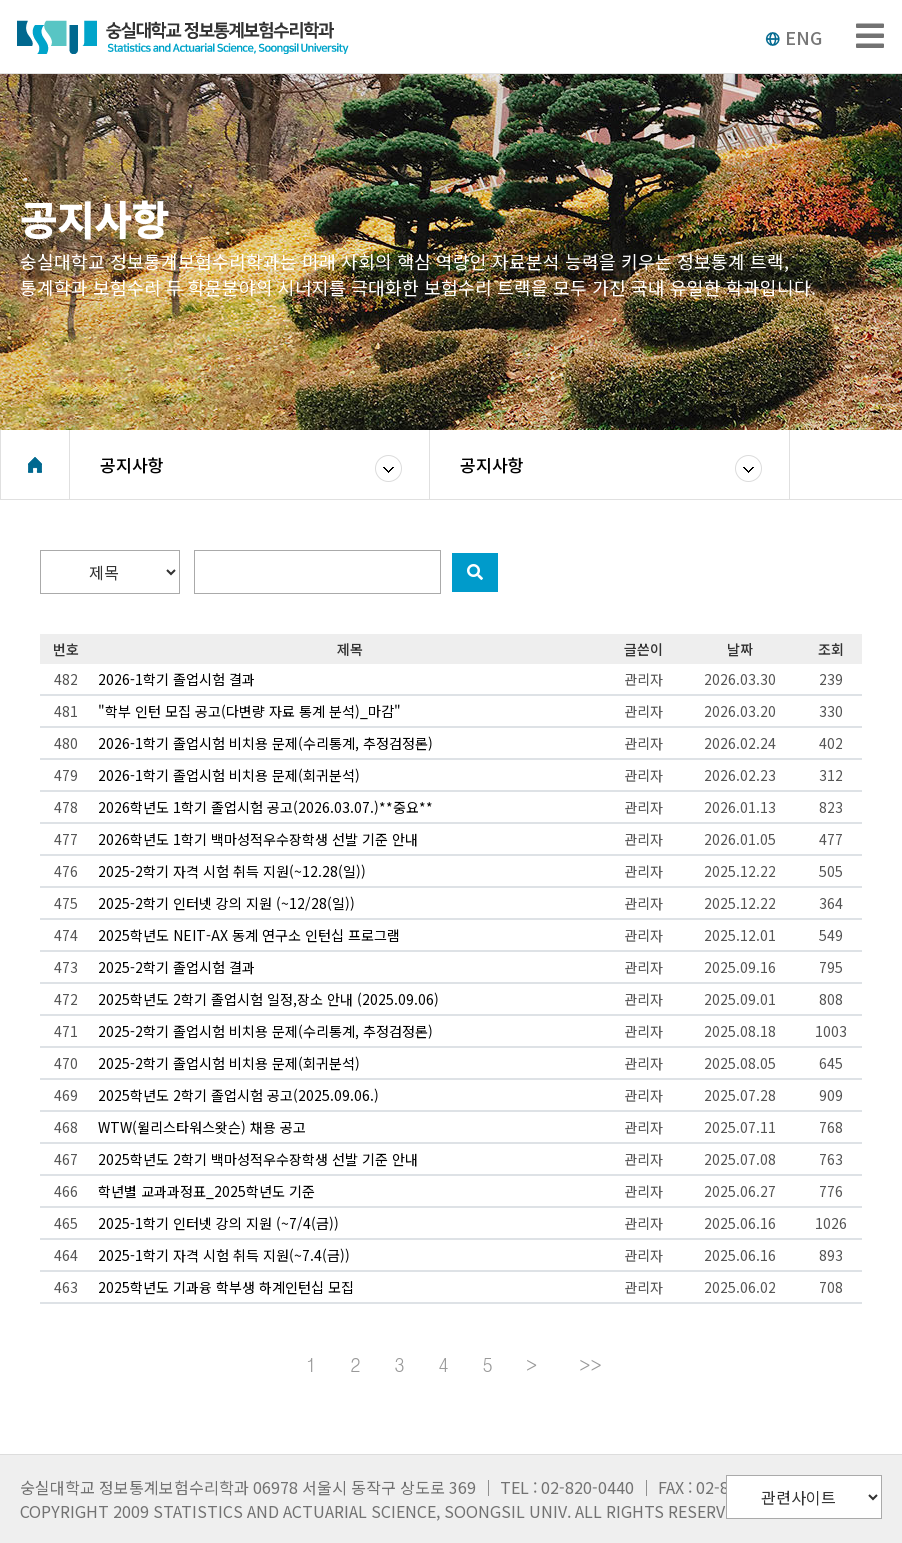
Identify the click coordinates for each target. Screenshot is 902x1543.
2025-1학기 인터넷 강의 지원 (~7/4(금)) (218, 1223)
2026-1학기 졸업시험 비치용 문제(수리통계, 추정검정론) (265, 743)
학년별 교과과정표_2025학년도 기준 (206, 1191)
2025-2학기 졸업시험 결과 (176, 967)
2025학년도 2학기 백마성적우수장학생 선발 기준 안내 (258, 1159)
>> (590, 1364)
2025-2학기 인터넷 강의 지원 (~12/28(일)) (226, 903)
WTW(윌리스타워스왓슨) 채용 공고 (202, 1127)
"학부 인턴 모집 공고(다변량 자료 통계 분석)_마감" (249, 711)
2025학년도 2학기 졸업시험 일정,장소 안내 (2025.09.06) (268, 999)
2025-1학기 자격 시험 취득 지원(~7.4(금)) (224, 1255)
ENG (793, 37)
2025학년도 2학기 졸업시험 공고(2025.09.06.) (238, 1095)
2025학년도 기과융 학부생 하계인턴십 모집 (226, 1287)
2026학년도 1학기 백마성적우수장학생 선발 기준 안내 (258, 839)
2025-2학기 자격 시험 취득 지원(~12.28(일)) (232, 871)
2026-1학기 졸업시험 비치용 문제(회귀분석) (229, 775)
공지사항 (132, 464)
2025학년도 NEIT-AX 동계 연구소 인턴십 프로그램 (249, 935)
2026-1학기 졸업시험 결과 (176, 679)
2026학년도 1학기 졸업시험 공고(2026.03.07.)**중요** (265, 807)
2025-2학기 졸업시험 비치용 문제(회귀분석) (229, 1063)
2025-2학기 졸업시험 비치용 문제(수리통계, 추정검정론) (265, 1031)
